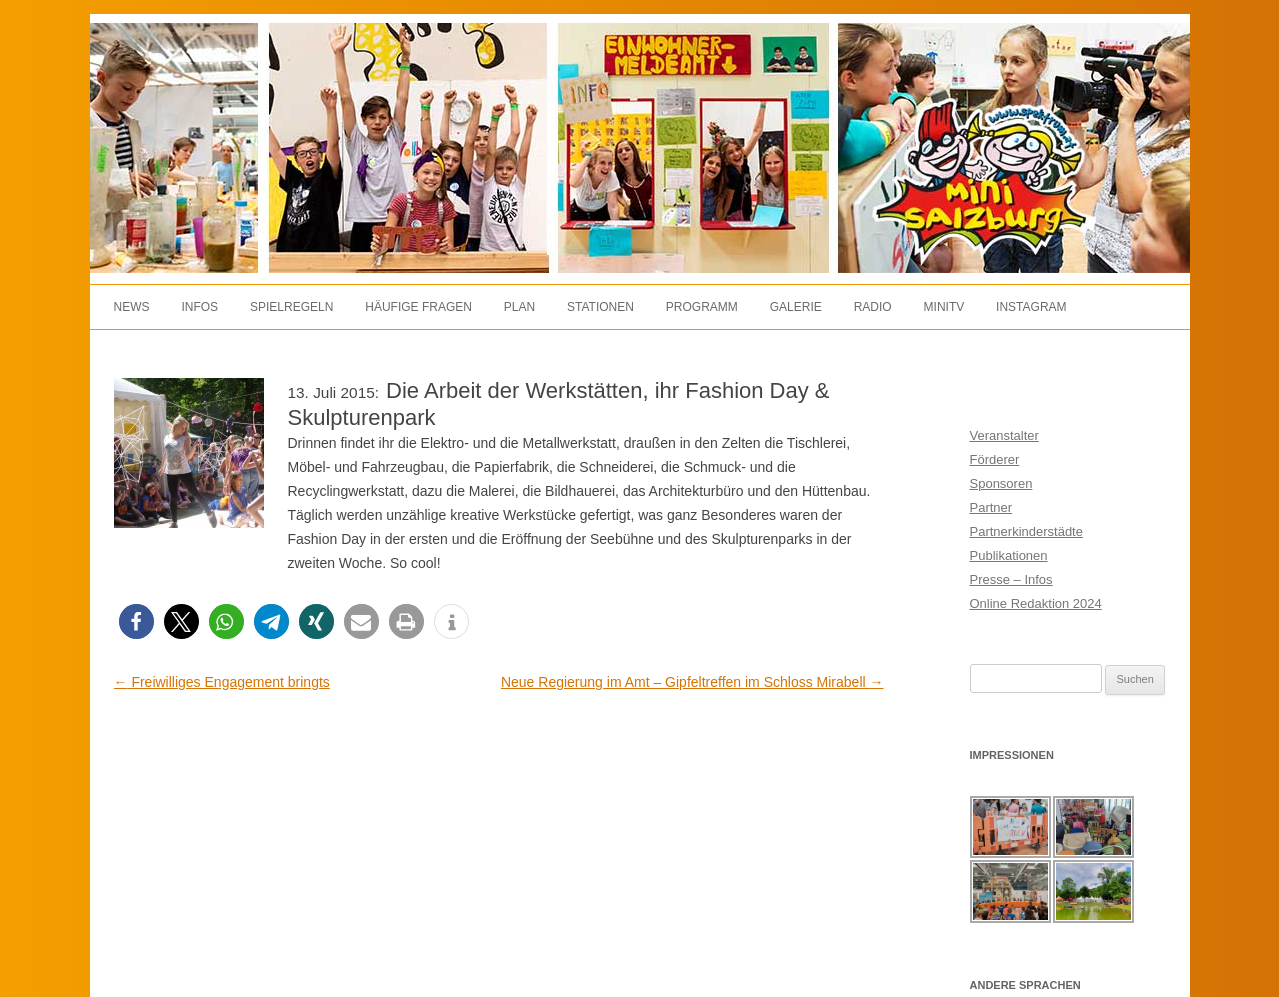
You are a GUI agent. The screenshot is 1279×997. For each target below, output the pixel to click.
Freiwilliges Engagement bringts (222, 682)
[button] (136, 621)
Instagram (1031, 307)
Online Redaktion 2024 (1036, 603)
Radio (873, 307)
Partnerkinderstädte (1026, 531)
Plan (519, 307)
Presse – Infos (1011, 579)
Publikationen (1009, 555)
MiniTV (944, 307)
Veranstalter (1004, 435)
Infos (199, 307)
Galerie (796, 307)
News (132, 307)
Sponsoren (1001, 483)
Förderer (995, 459)
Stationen (600, 307)
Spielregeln (291, 307)
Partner (991, 507)
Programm (702, 307)
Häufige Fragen (418, 307)
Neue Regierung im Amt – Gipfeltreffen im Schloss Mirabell (692, 682)
